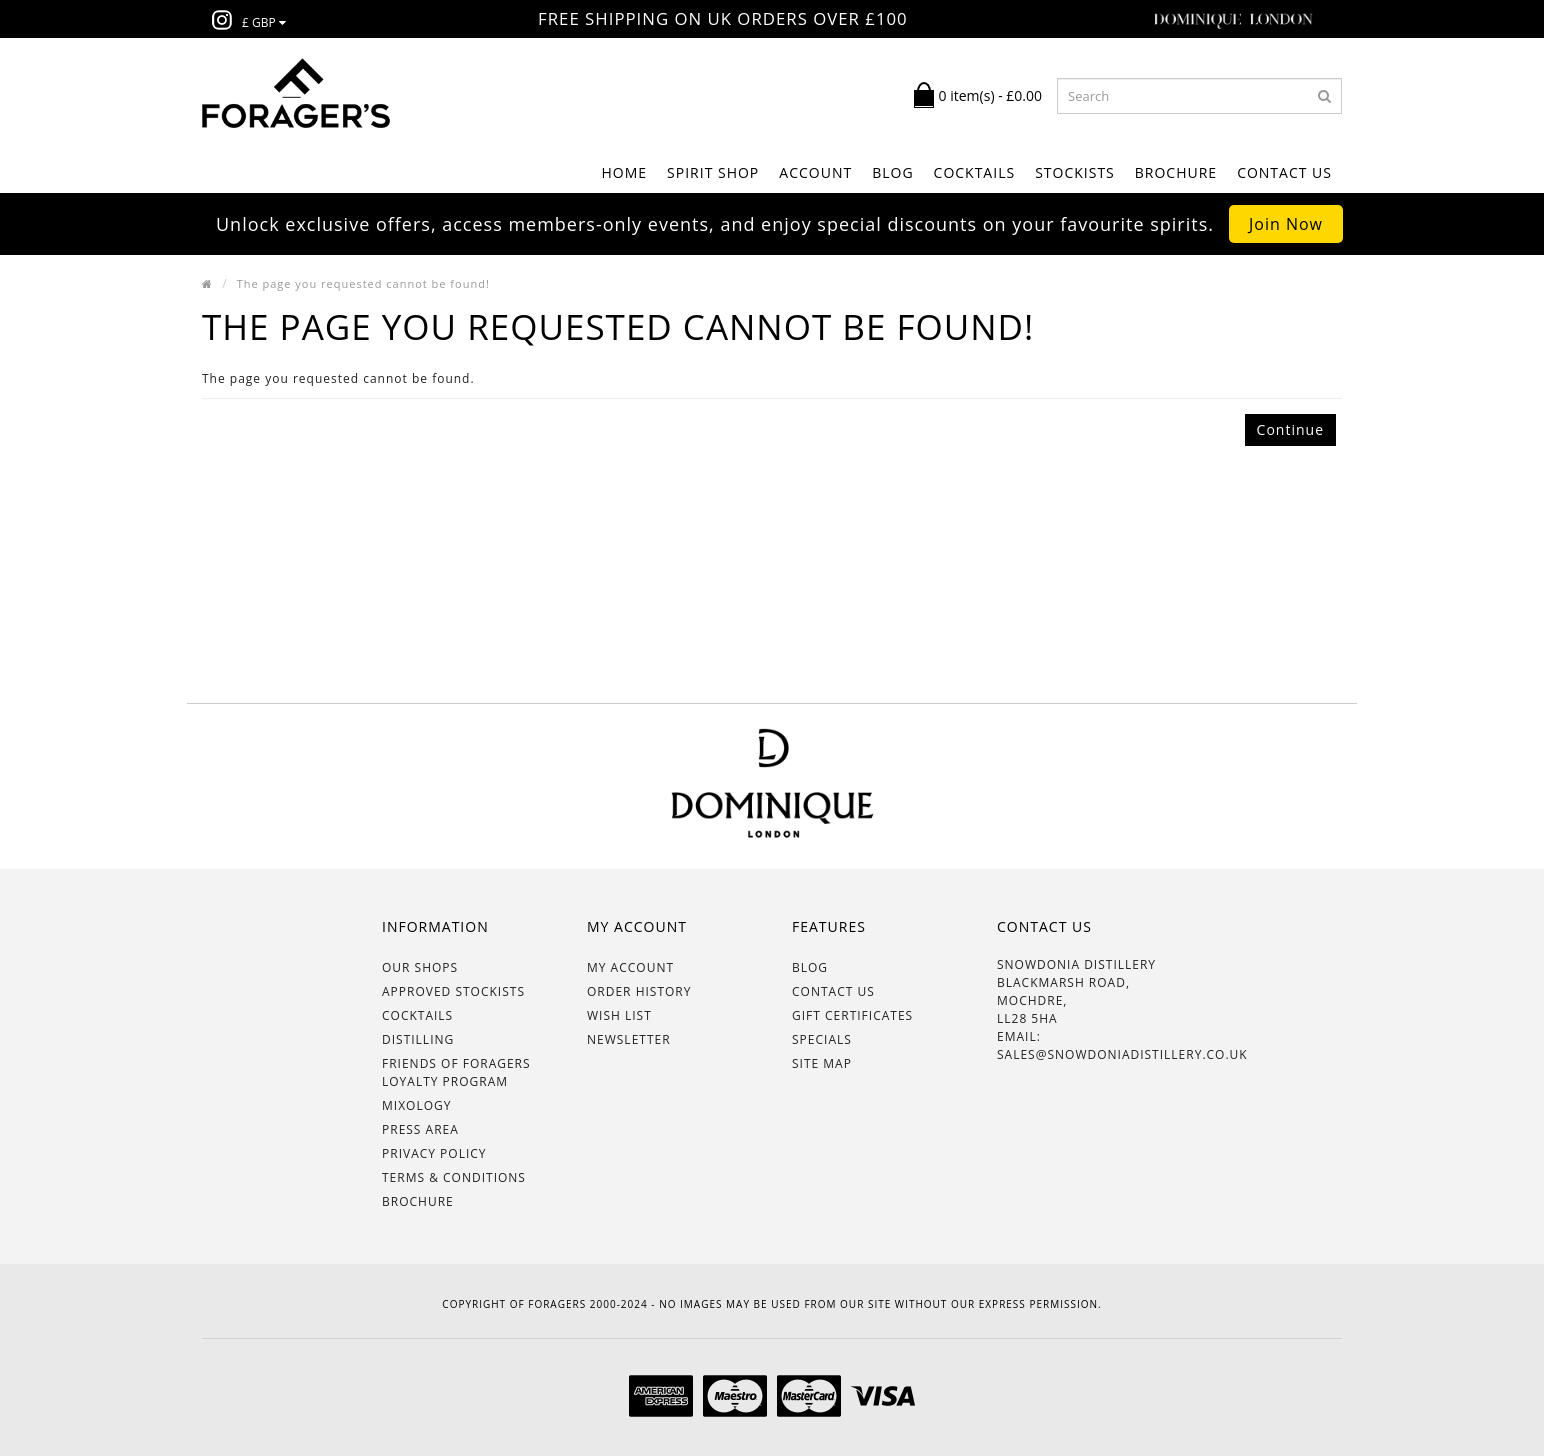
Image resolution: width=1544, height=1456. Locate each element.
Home (624, 172)
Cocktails (417, 1015)
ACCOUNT (815, 172)
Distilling (418, 1039)
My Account (630, 967)
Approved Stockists (453, 991)
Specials (822, 1039)
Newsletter (629, 1039)
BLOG (892, 172)
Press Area (420, 1129)
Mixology (416, 1105)
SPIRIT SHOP (713, 172)
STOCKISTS (1075, 172)
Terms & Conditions (454, 1177)
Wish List (619, 1015)
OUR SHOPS (420, 967)
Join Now (1286, 224)
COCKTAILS (975, 172)
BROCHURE (1176, 172)
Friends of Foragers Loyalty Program (456, 1072)
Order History (639, 991)
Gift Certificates (852, 1015)
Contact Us (1284, 172)
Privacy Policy (434, 1153)
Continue (1290, 429)
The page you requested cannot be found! (363, 283)
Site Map (822, 1063)
